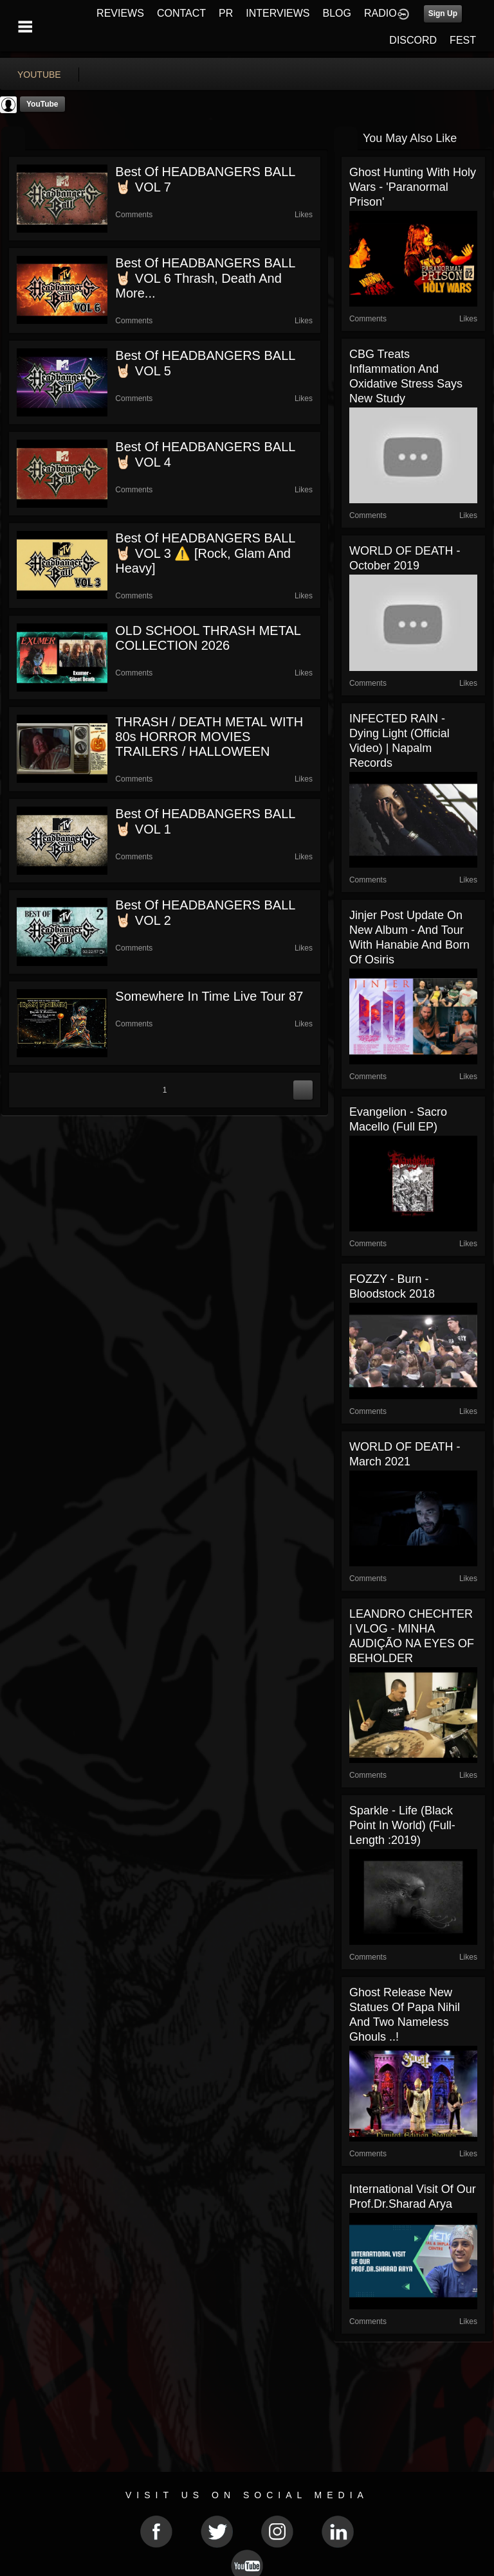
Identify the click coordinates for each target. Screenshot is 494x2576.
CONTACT (181, 13)
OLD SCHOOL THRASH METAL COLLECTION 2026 (207, 637)
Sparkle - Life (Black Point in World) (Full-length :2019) (402, 1825)
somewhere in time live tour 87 (209, 996)
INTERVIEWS (277, 13)
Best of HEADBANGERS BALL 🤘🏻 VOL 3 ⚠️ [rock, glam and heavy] (205, 553)
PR (226, 13)
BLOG (337, 13)
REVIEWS (120, 13)
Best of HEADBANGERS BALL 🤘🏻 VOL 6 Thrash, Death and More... (205, 278)
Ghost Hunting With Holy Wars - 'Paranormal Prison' (412, 187)
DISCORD (413, 40)
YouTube (42, 104)
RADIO (380, 13)
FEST (463, 40)
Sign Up (442, 13)
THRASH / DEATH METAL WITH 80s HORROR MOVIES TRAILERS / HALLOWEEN (209, 736)
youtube (39, 74)
